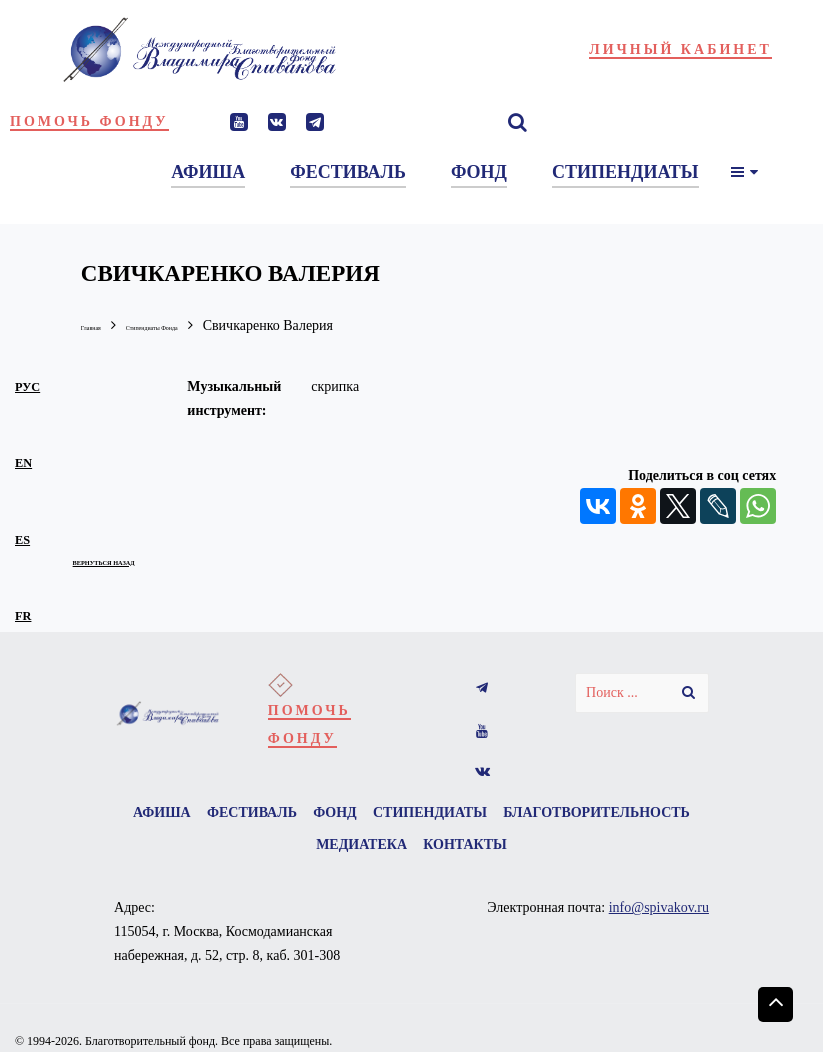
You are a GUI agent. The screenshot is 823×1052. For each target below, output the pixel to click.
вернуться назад (146, 558)
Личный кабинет (680, 49)
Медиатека (463, 859)
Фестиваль (345, 815)
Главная (104, 325)
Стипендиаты (557, 815)
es (22, 538)
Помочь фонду (89, 121)
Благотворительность (290, 859)
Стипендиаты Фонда (214, 325)
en (23, 461)
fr (23, 614)
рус (27, 385)
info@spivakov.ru (659, 928)
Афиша (238, 815)
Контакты (584, 859)
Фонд (445, 815)
